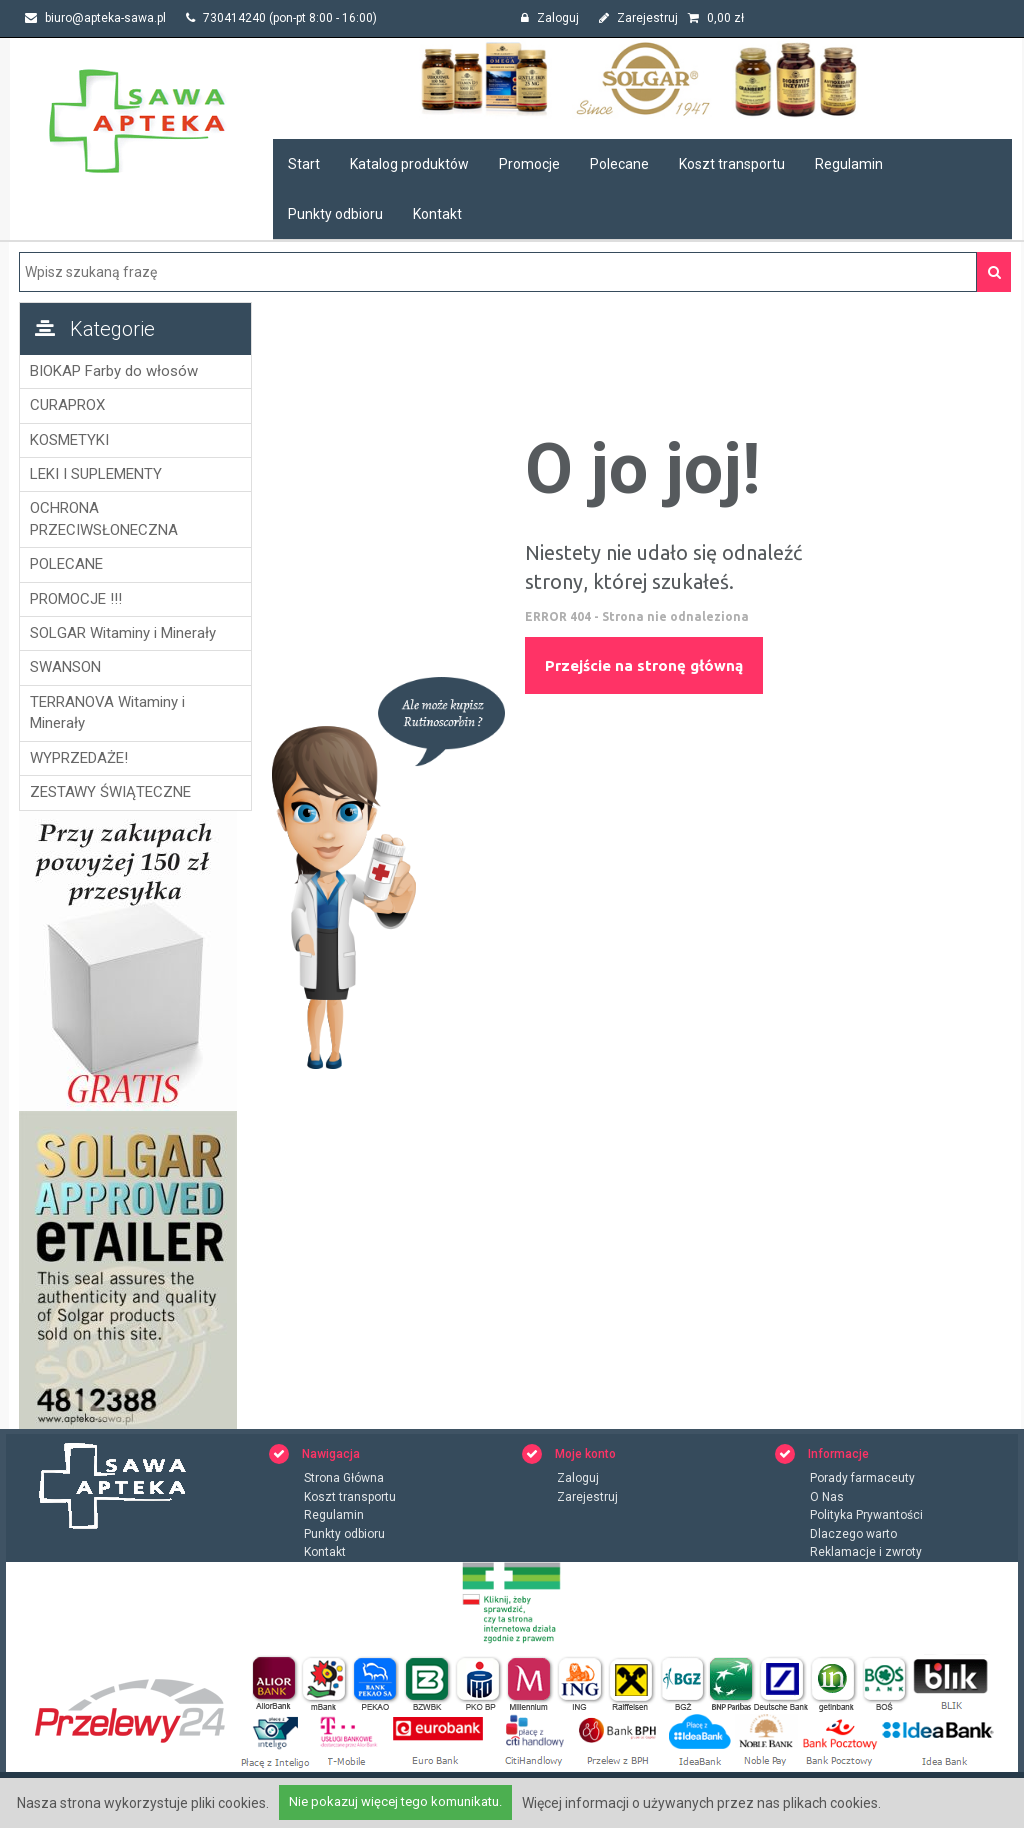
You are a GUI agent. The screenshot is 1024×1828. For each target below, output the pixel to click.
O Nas (827, 1498)
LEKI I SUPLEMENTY (97, 474)
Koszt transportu (732, 164)
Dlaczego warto (853, 1535)
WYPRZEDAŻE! (80, 758)
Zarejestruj (638, 18)
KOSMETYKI (70, 440)
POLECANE (67, 564)
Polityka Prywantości (866, 1516)
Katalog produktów (409, 164)
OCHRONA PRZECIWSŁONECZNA (105, 518)
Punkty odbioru (335, 214)
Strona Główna (344, 1479)
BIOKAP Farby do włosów (115, 371)
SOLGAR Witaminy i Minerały (124, 633)
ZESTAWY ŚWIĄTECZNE (111, 792)
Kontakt (437, 214)
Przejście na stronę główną (645, 665)
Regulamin (849, 164)
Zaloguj (550, 18)
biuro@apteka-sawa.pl (95, 18)
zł (716, 18)
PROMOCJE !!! (77, 599)
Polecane (619, 164)
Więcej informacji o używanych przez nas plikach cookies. (701, 1803)
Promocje (529, 164)
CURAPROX (68, 405)
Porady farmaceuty (862, 1479)
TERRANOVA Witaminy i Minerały (108, 712)
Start (304, 164)
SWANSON (66, 667)
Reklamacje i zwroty (866, 1553)
